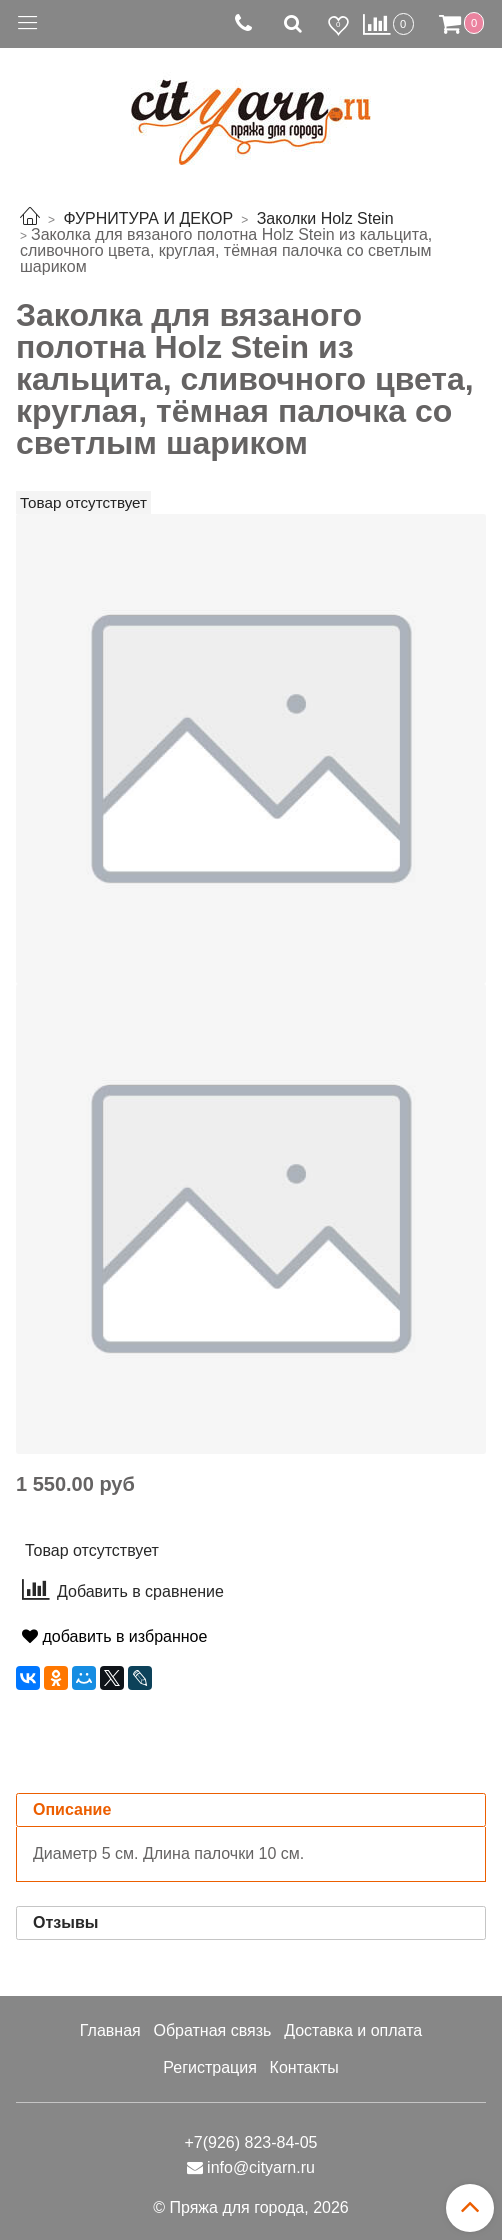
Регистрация (210, 2067)
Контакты (304, 2067)
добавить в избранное (114, 1636)
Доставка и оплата (353, 2030)
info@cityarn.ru (261, 2167)
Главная (110, 2030)
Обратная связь (212, 2030)
